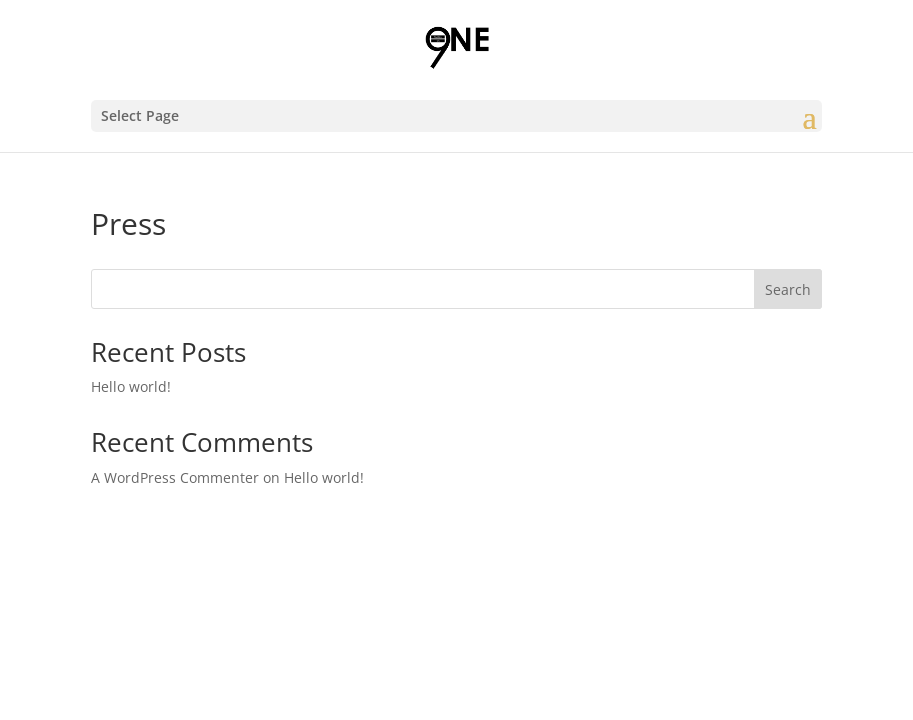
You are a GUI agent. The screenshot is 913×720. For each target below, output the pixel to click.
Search (788, 289)
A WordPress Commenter (175, 477)
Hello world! (131, 386)
